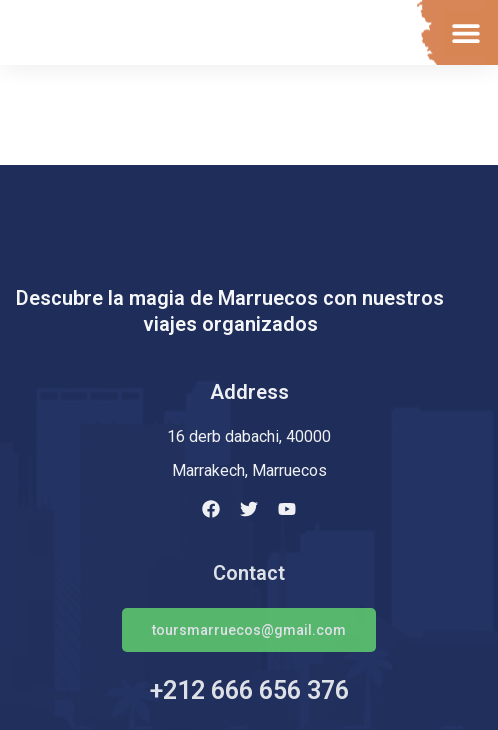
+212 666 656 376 (249, 690)
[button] (465, 32)
